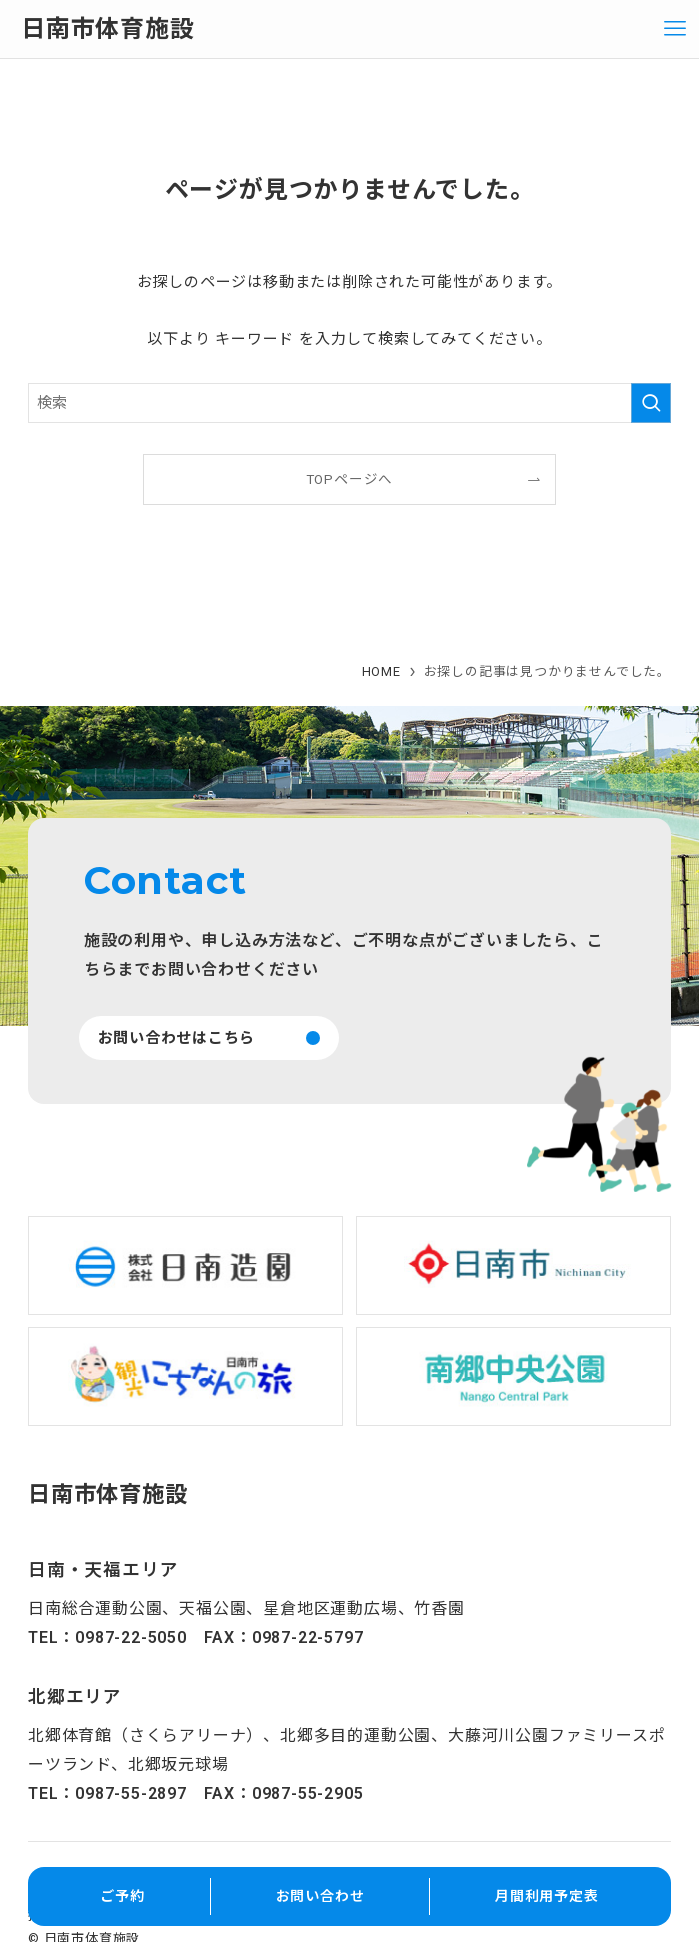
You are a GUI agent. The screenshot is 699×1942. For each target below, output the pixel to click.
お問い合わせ (320, 1896)
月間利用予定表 (547, 1896)
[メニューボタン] (675, 29)
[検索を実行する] (651, 403)
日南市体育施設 (108, 29)
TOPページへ (350, 479)
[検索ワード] (349, 403)
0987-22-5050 (131, 1637)
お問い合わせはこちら (177, 1038)
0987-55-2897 (131, 1793)
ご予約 (122, 1896)
